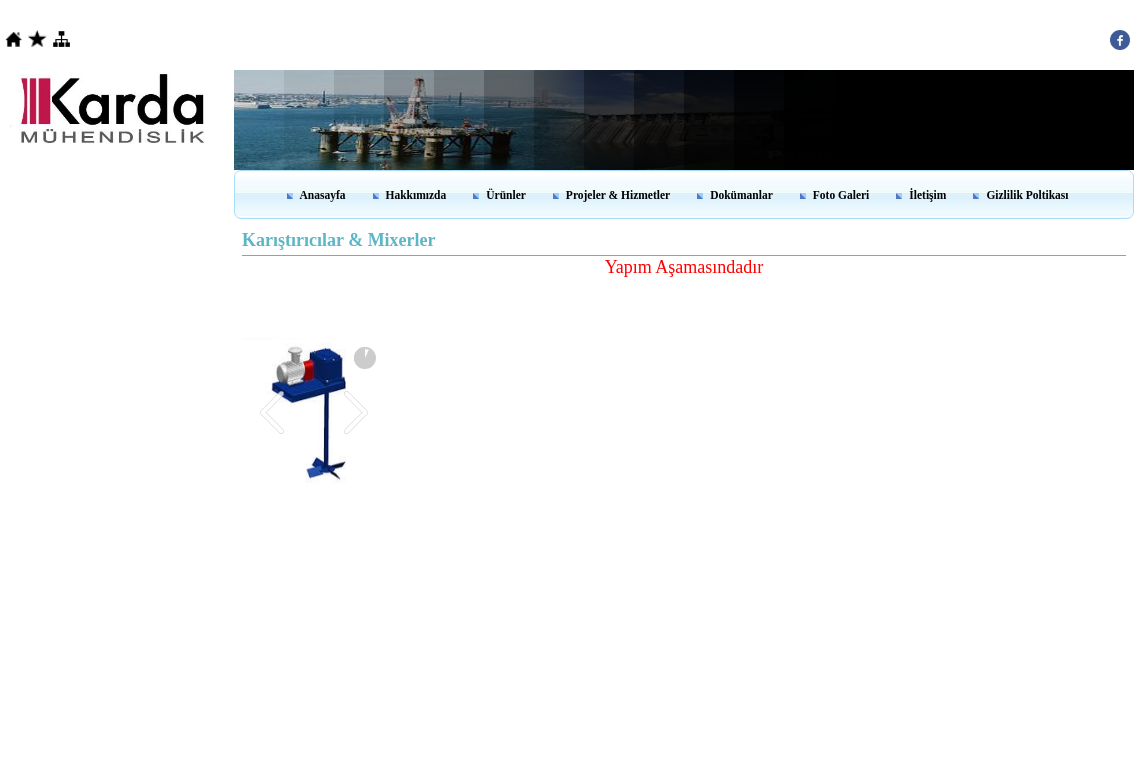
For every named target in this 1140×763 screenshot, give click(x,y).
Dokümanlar (741, 195)
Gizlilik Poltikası (1027, 195)
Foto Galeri (841, 195)
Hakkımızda (416, 195)
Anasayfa (323, 195)
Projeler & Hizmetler (618, 195)
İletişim (927, 195)
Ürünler (506, 195)
